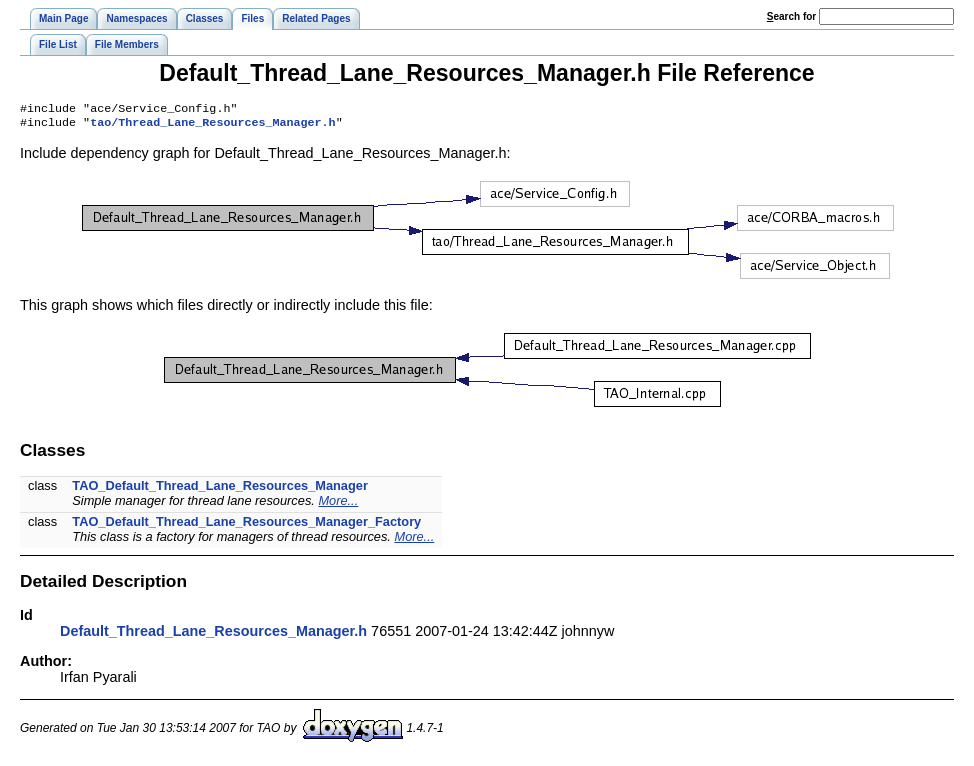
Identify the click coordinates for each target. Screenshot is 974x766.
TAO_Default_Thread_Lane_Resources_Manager (220, 489)
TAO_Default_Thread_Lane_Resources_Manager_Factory (246, 525)
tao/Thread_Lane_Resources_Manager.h (212, 126)
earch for (791, 16)
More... (338, 504)
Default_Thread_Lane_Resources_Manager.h (213, 635)
